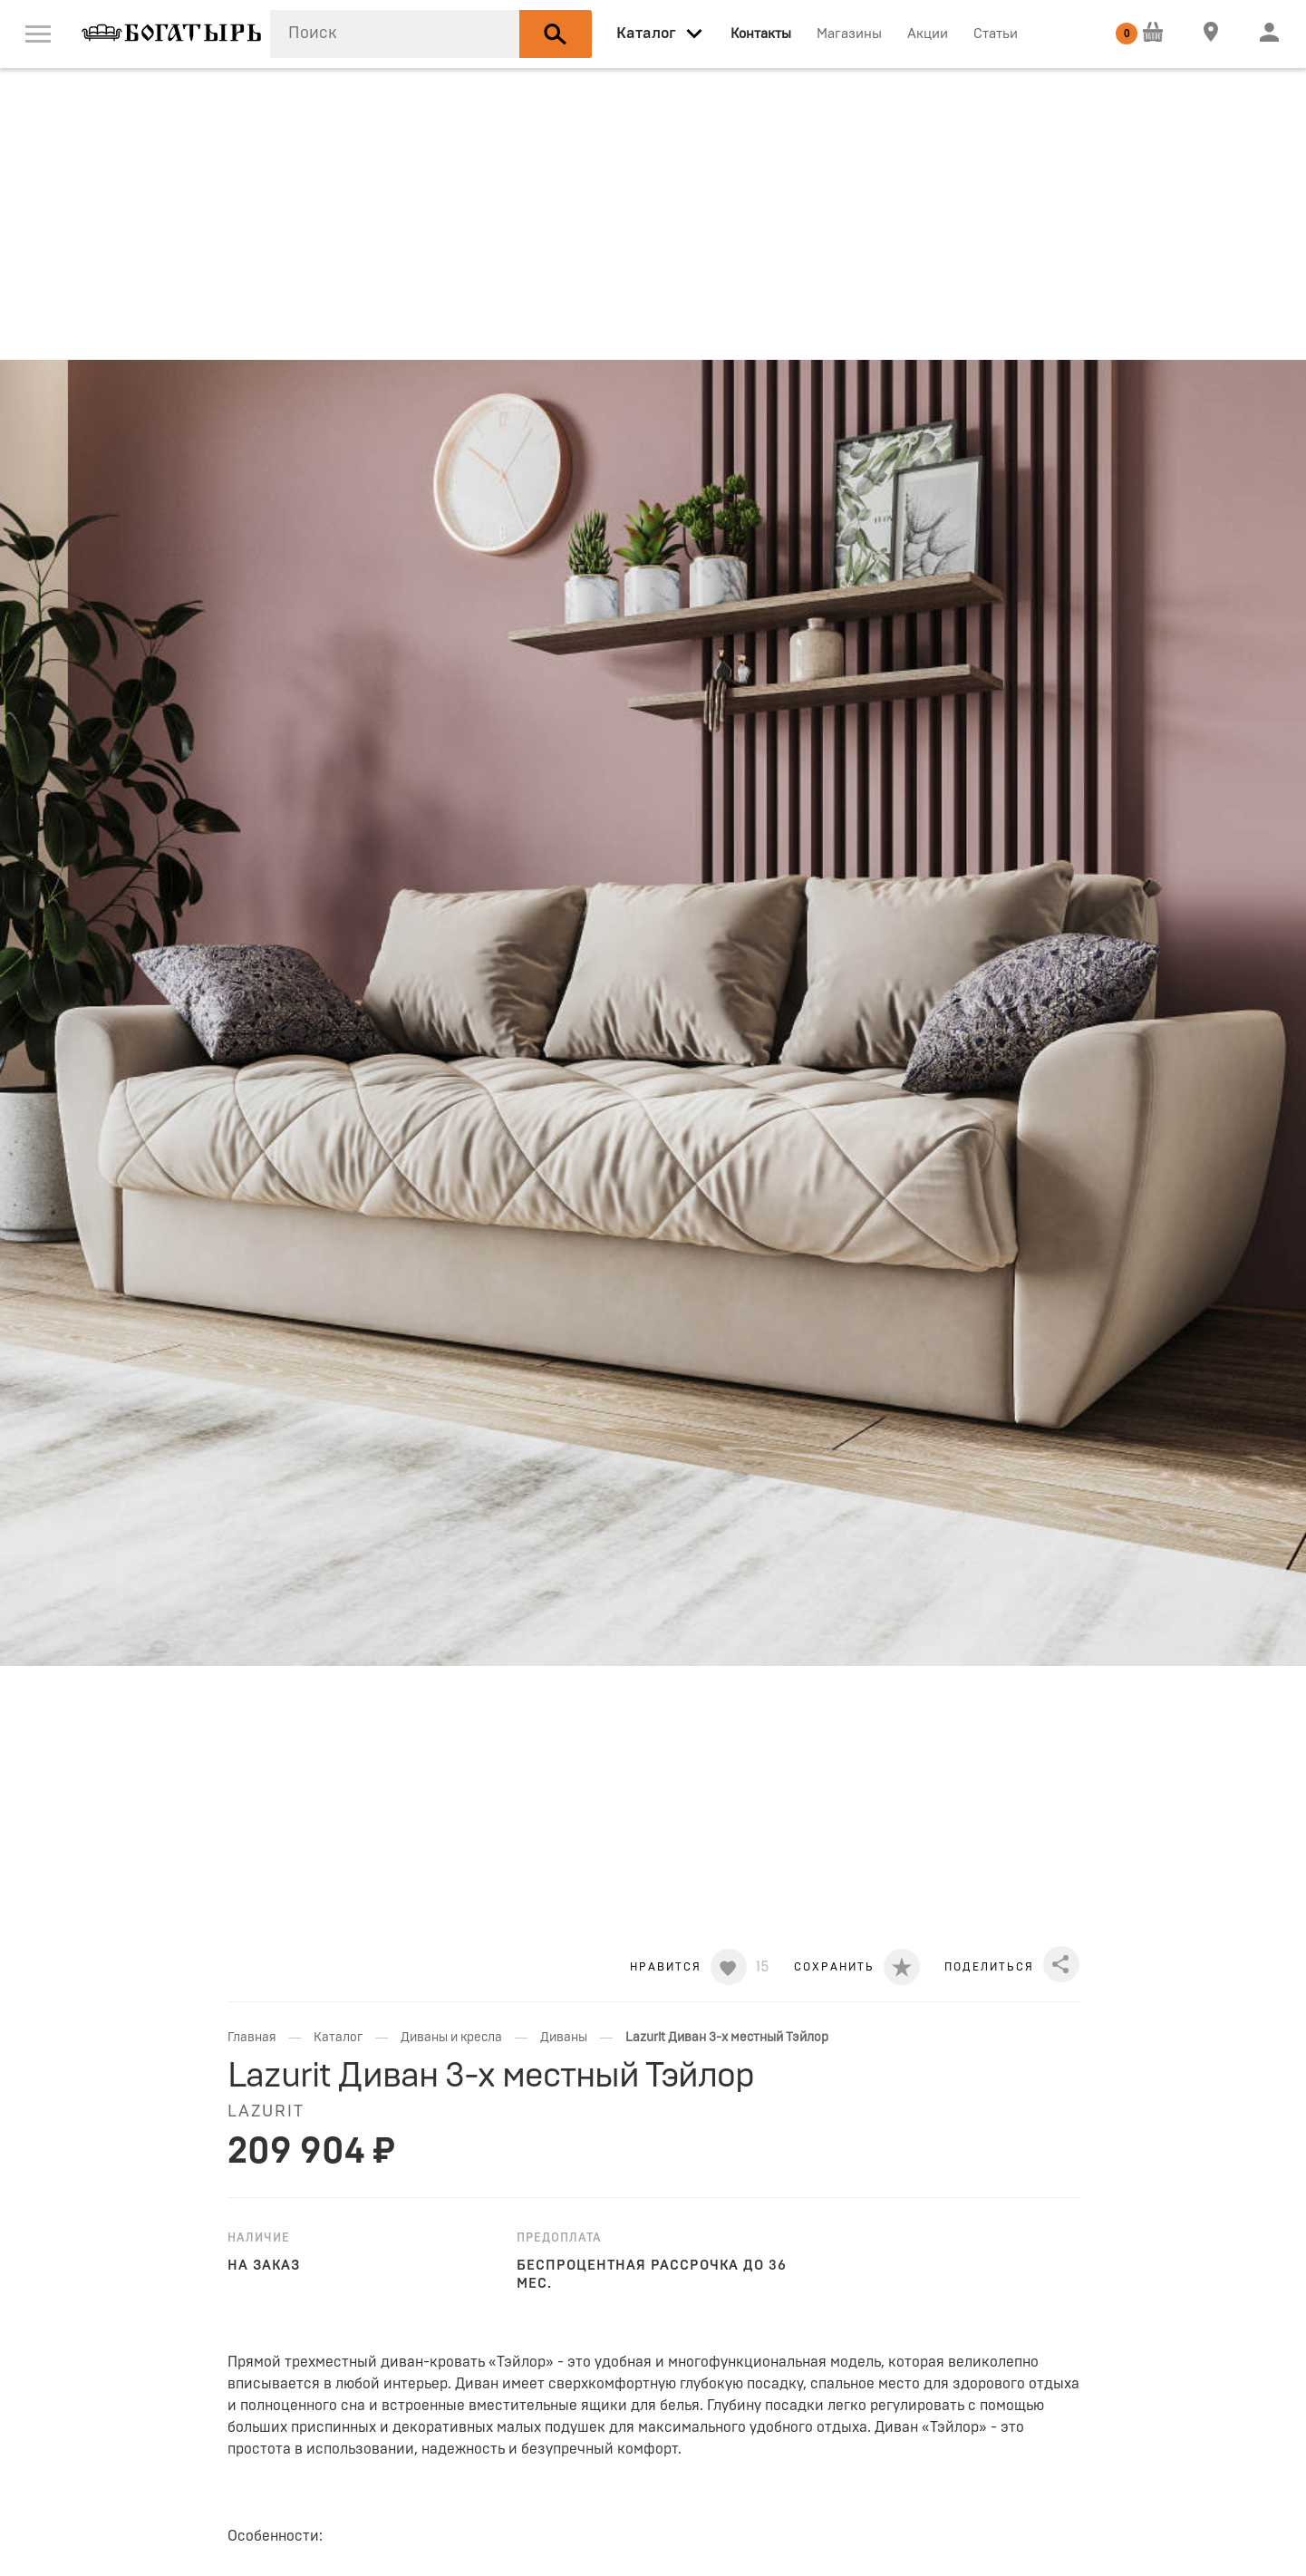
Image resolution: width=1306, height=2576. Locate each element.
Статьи (995, 34)
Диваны (563, 2037)
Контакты (760, 34)
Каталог (338, 2037)
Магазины (849, 34)
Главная (251, 2037)
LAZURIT (266, 2112)
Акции (927, 34)
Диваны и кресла (451, 2037)
